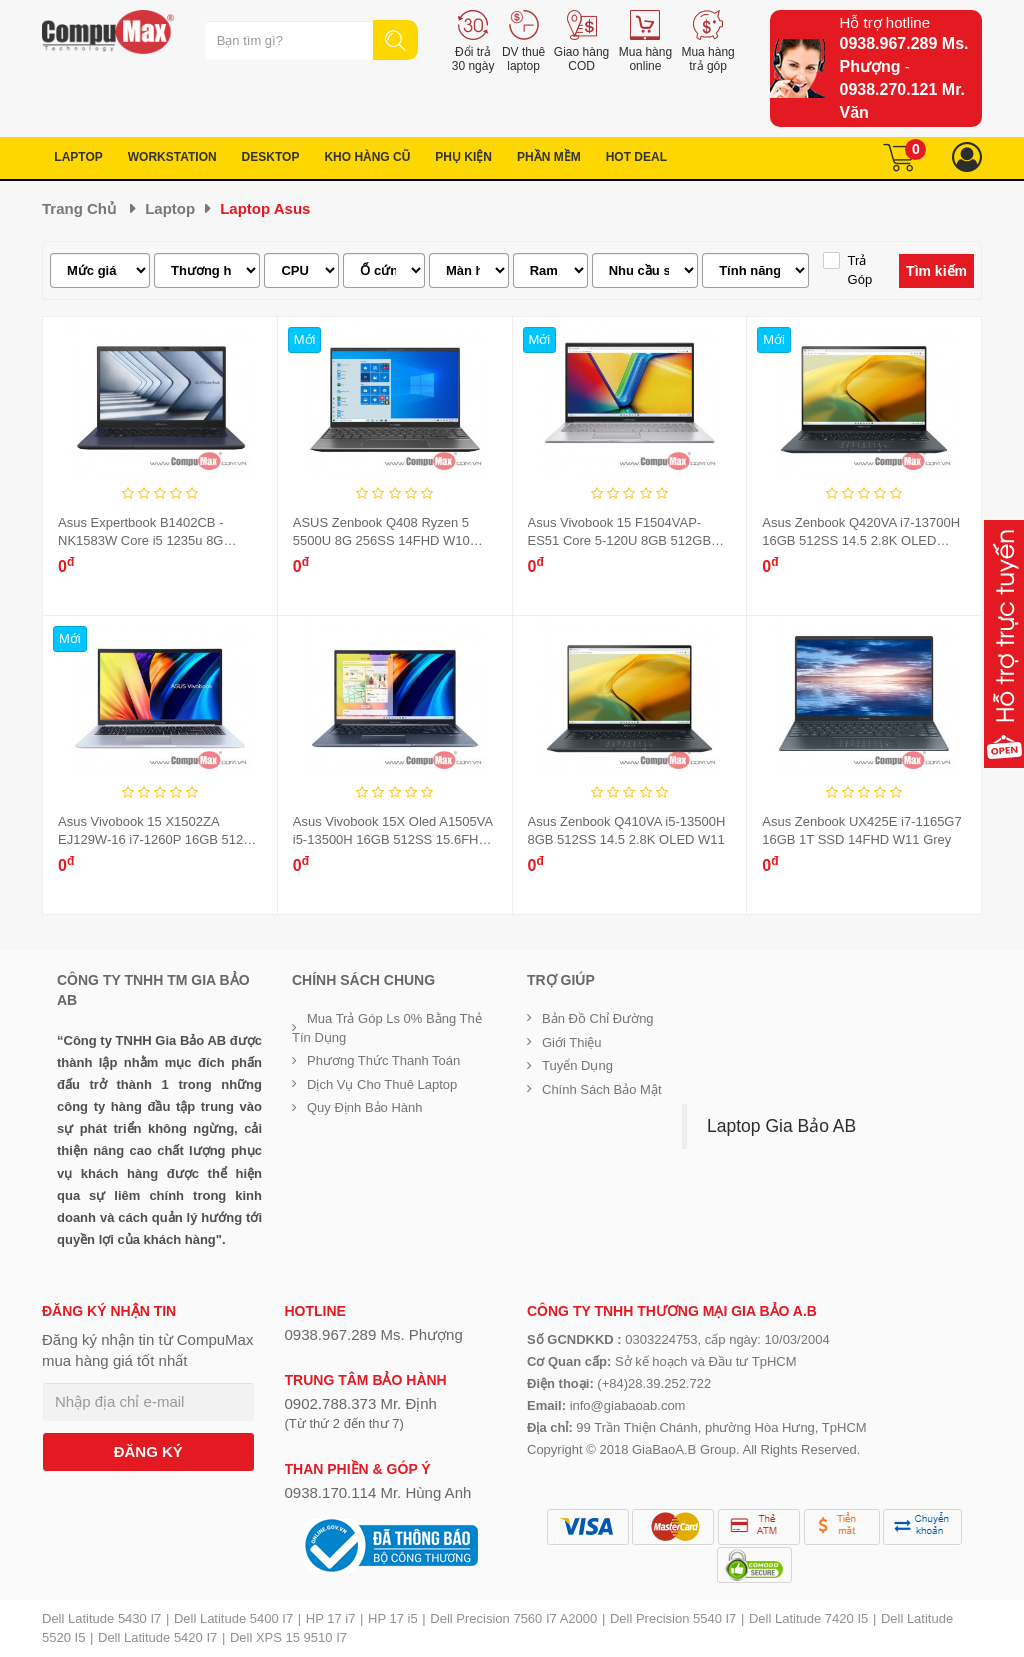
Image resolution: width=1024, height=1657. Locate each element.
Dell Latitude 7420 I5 (808, 1618)
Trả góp (860, 270)
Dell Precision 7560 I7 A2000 (513, 1618)
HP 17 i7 (331, 1618)
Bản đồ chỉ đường (598, 1018)
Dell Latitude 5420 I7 (157, 1637)
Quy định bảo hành (365, 1107)
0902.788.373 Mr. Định (361, 1403)
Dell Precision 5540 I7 (673, 1618)
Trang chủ (79, 208)
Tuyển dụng (577, 1065)
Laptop (170, 208)
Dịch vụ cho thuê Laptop (382, 1084)
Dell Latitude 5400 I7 (233, 1618)
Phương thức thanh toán (383, 1060)
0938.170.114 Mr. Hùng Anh (378, 1492)
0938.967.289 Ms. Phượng (374, 1334)
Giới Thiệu (572, 1042)
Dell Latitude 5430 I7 (101, 1618)
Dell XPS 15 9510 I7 (288, 1637)
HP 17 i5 (393, 1618)
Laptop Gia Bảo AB (781, 1126)
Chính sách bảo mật (602, 1089)
